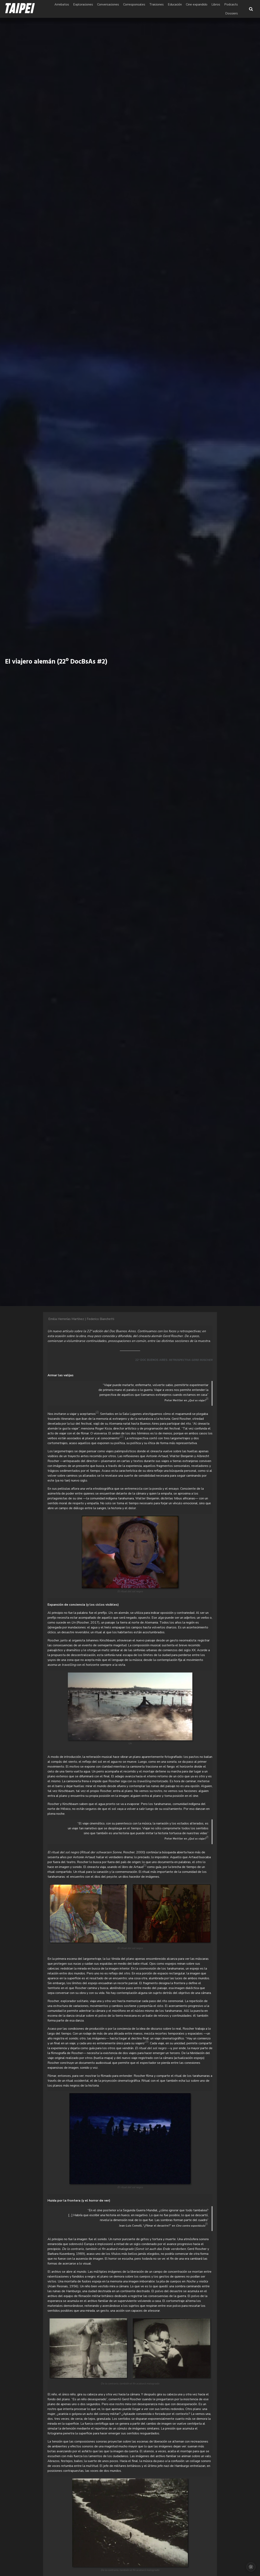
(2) (97, 1411)
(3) (122, 1436)
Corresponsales (134, 4)
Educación (175, 4)
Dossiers (231, 13)
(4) (207, 1836)
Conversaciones (108, 4)
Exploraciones (83, 4)
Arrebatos (61, 4)
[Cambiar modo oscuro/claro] (250, 2566)
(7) (206, 2223)
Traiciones (156, 4)
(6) (146, 2041)
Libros (215, 4)
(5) (144, 1865)
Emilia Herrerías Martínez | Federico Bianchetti (81, 1319)
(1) (207, 1398)
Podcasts (231, 4)
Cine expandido (196, 4)
